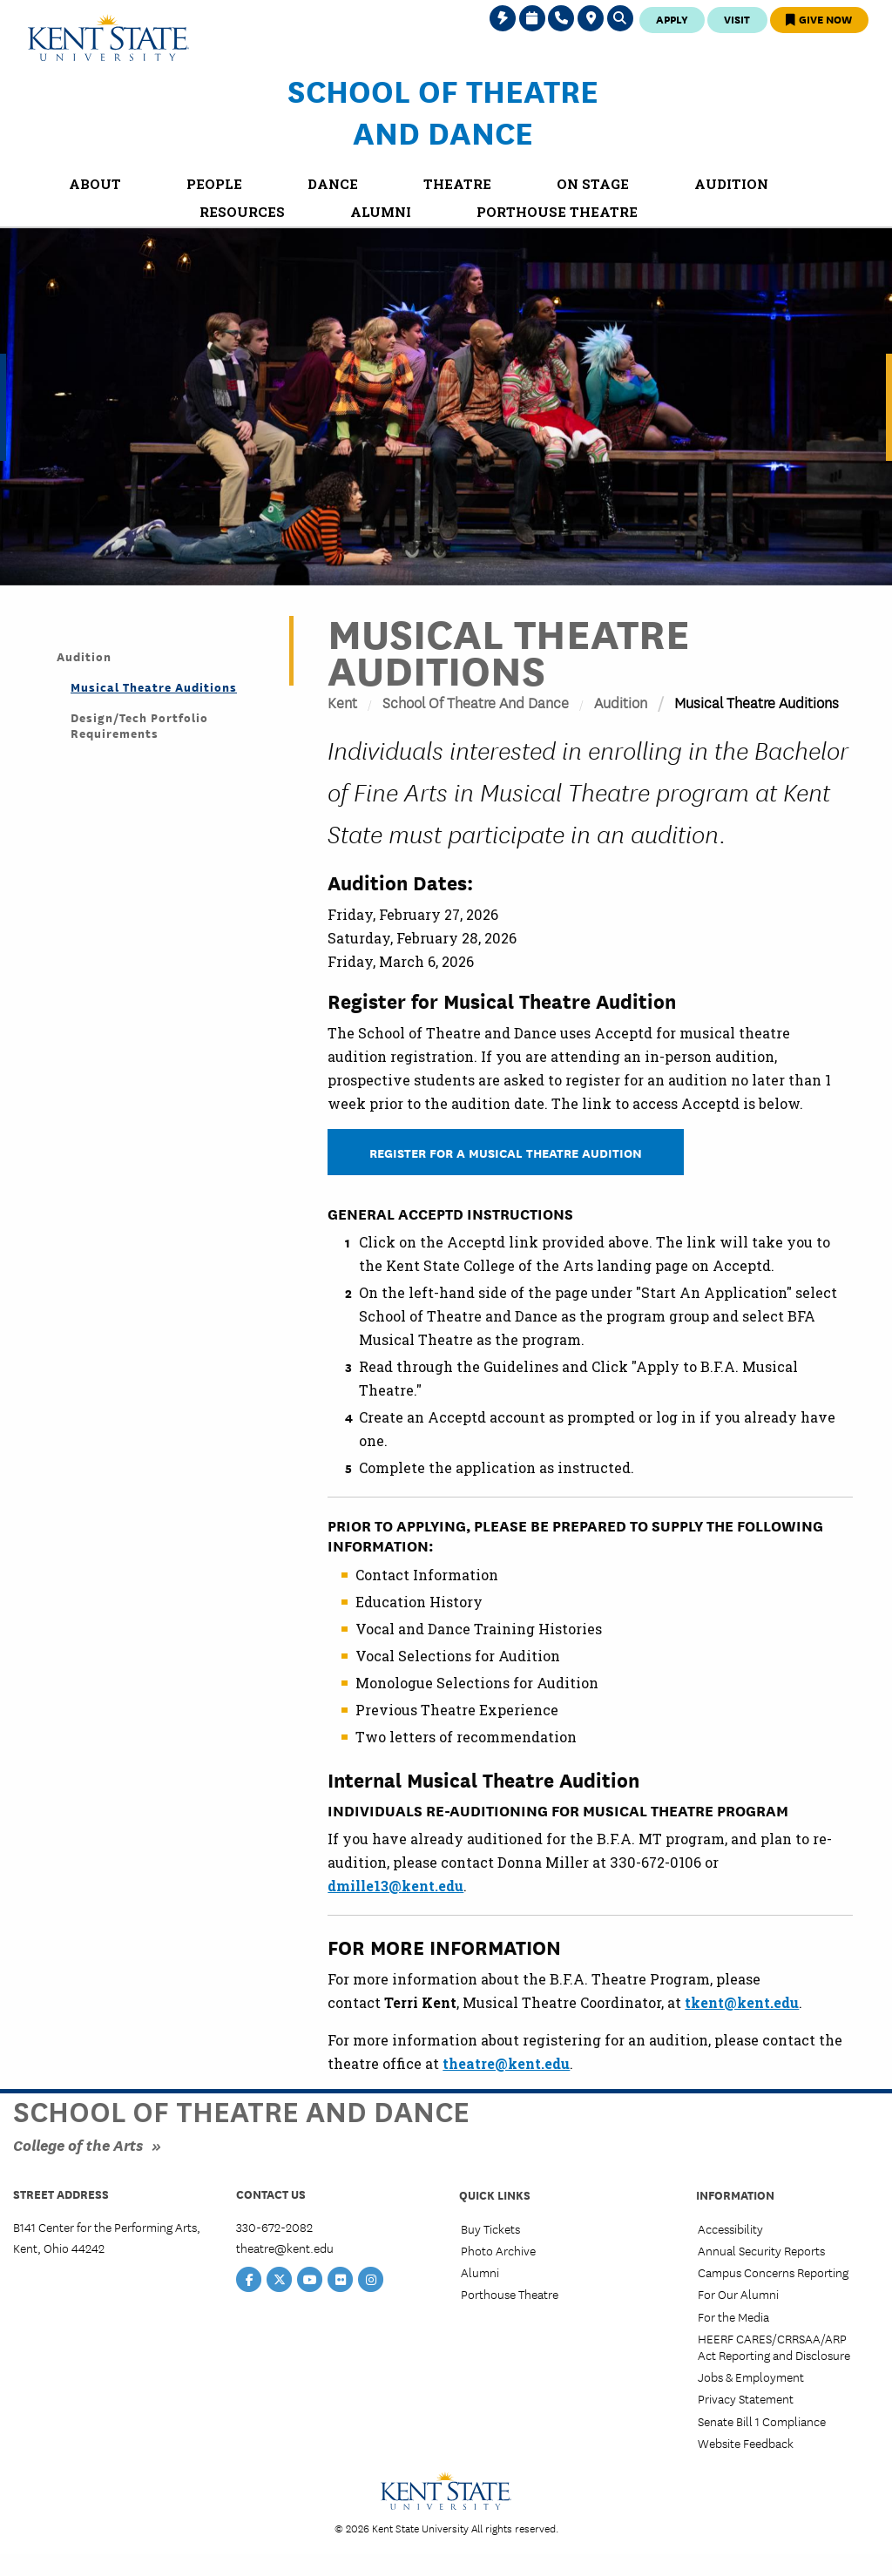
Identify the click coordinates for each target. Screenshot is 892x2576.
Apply (672, 19)
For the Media (733, 2316)
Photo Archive (498, 2250)
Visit (737, 19)
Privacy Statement (746, 2398)
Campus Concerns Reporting (773, 2272)
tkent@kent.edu (742, 2002)
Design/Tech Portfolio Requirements (139, 724)
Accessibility (730, 2228)
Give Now (819, 19)
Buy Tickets (490, 2228)
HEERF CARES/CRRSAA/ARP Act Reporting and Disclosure (774, 2346)
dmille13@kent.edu (395, 1885)
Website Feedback (746, 2442)
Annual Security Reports (761, 2250)
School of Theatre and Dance (442, 110)
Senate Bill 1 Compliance (762, 2421)
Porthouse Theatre (509, 2293)
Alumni (480, 2272)
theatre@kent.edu (506, 2063)
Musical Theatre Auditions (154, 686)
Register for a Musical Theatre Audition (505, 1152)
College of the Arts (78, 2144)
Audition (620, 702)
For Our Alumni (738, 2293)
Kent (342, 702)
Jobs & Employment (751, 2376)
